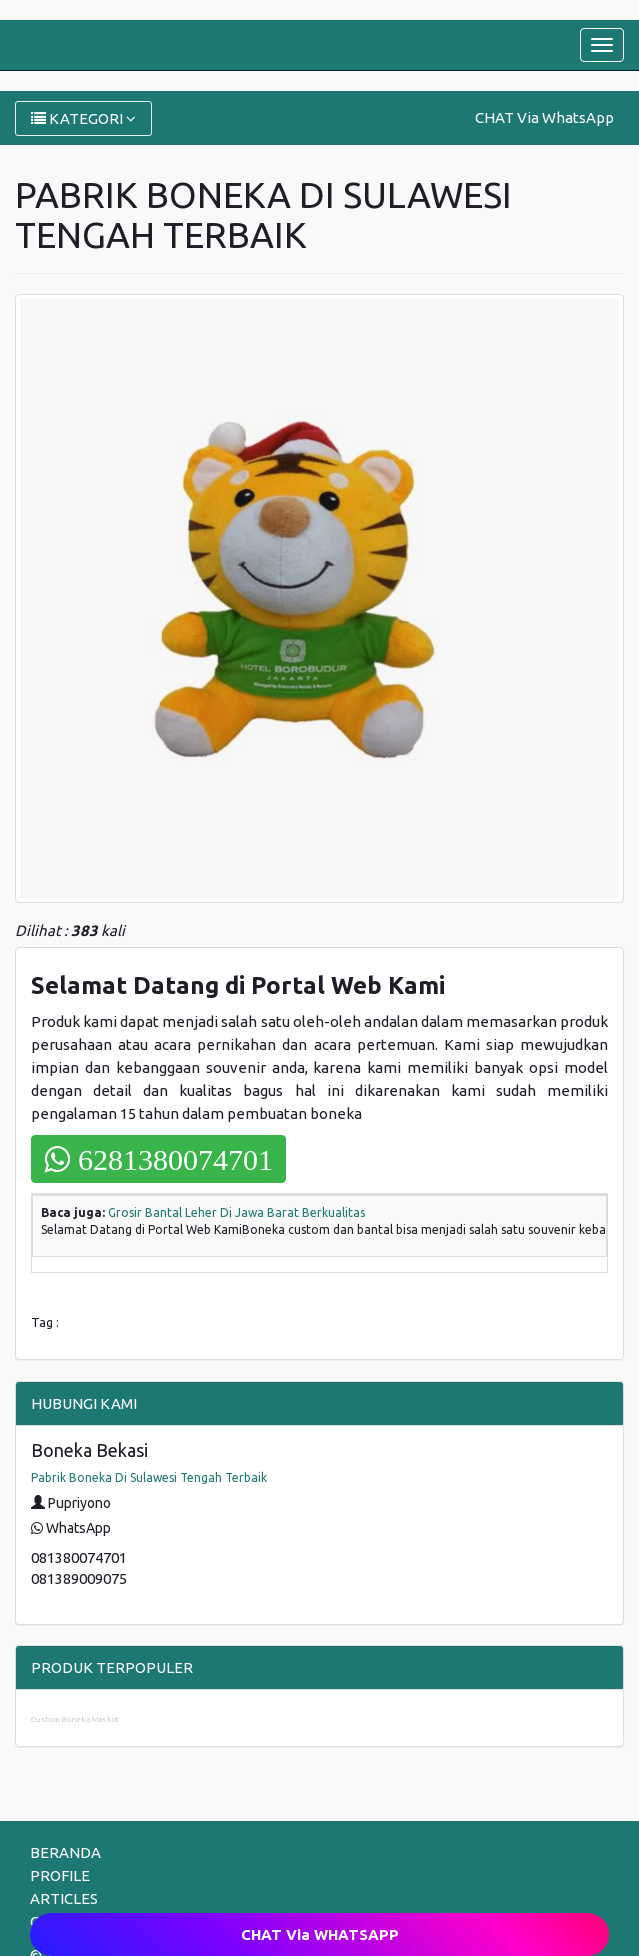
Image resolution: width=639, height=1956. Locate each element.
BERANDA (65, 1852)
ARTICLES (64, 1898)
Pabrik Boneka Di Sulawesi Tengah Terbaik (149, 1477)
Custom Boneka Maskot (75, 1719)
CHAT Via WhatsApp (544, 117)
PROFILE (60, 1875)
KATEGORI (83, 118)
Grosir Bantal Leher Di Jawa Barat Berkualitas (236, 1212)
